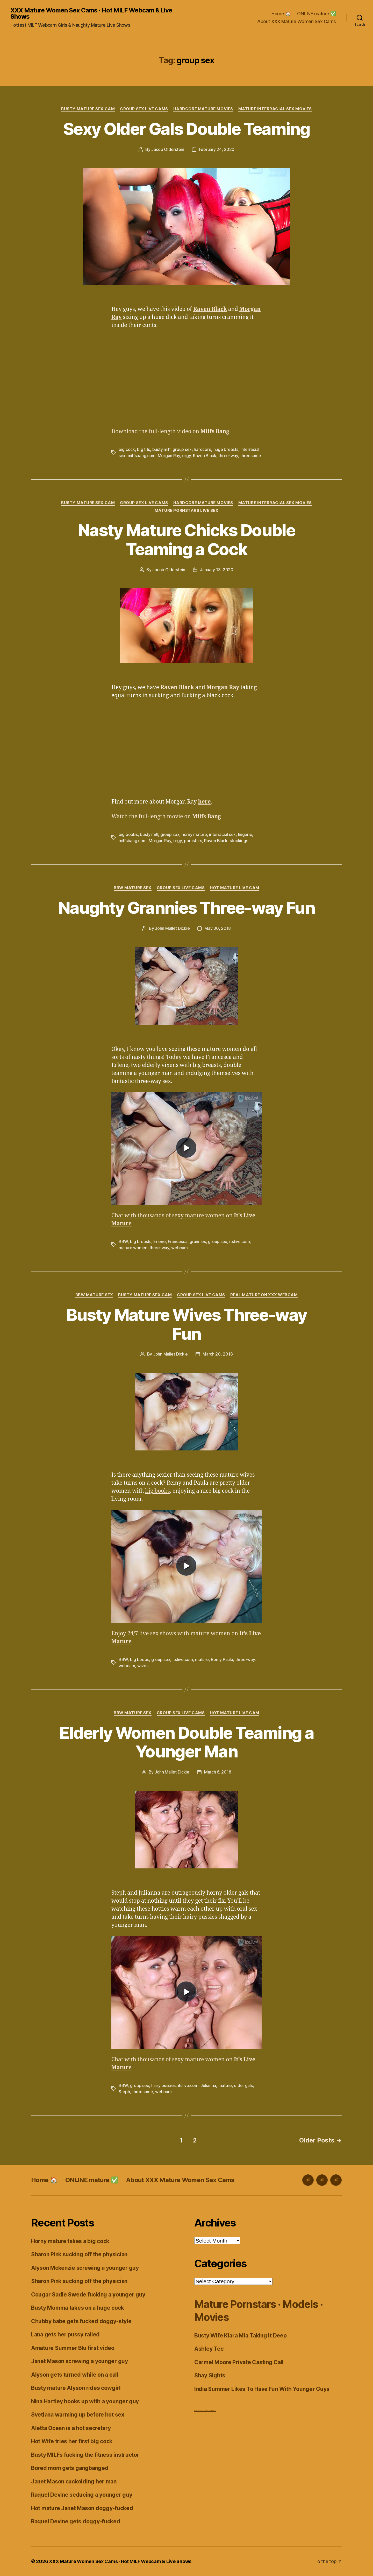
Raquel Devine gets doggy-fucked (75, 2521)
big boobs (128, 834)
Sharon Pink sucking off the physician (79, 2254)
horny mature (194, 834)
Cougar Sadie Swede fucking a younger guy (88, 2294)
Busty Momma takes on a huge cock (77, 2308)
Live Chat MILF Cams (211, 2410)
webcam (179, 1247)
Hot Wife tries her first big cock (71, 2441)
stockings (239, 840)
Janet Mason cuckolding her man (74, 2481)
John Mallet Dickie (172, 928)
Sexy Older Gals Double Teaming (186, 129)
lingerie (245, 834)
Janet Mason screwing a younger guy (79, 2361)
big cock (127, 449)
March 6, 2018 (217, 1772)
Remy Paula (222, 1659)
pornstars (193, 840)
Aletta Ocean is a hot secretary (71, 2428)
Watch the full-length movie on (166, 816)
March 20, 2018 (218, 1354)
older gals (243, 2085)
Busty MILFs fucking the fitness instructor (85, 2455)
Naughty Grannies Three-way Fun (186, 908)
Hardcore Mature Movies (203, 109)
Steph (124, 2091)
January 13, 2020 (216, 569)
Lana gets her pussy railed (65, 2334)
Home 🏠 (281, 13)
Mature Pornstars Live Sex (187, 510)
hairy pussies (163, 2085)
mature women (133, 1247)
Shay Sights (209, 2375)
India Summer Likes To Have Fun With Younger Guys (261, 2389)
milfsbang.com (142, 455)
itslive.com (239, 1241)
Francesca (178, 1241)
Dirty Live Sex (197, 2410)
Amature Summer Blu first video (72, 2348)
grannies (198, 1241)
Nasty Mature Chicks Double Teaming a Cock (186, 539)
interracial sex (222, 834)
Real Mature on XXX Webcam (264, 1295)
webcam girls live (203, 2410)
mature (202, 1659)
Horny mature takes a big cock (70, 2241)
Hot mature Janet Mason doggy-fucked (82, 2508)
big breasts (140, 1241)
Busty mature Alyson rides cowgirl (76, 2388)
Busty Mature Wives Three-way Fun (186, 1324)
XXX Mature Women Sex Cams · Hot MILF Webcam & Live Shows (91, 13)
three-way (228, 455)
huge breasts (225, 449)
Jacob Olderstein (167, 149)
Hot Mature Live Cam (234, 887)
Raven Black (204, 455)
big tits (143, 449)
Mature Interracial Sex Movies (275, 109)
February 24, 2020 (216, 149)
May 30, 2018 (217, 928)
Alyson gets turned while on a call (74, 2374)
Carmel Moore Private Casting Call (239, 2362)
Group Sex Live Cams (144, 109)
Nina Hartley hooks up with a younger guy (85, 2401)
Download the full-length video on (170, 431)
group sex (182, 449)
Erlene (159, 1241)
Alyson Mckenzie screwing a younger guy (85, 2268)
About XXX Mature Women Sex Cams (296, 21)
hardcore (202, 449)
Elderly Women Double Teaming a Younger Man (186, 1742)
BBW (123, 1241)
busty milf (161, 449)
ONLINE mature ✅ (316, 13)
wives (142, 1665)
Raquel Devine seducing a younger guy (81, 2494)
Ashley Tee (209, 2348)
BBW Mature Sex (133, 887)
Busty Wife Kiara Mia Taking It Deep (240, 2335)
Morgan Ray (169, 455)
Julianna (208, 2085)
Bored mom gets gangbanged (69, 2468)
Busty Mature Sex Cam (88, 109)
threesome (250, 455)
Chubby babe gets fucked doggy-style (81, 2321)
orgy (186, 455)
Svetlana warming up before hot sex (77, 2414)
